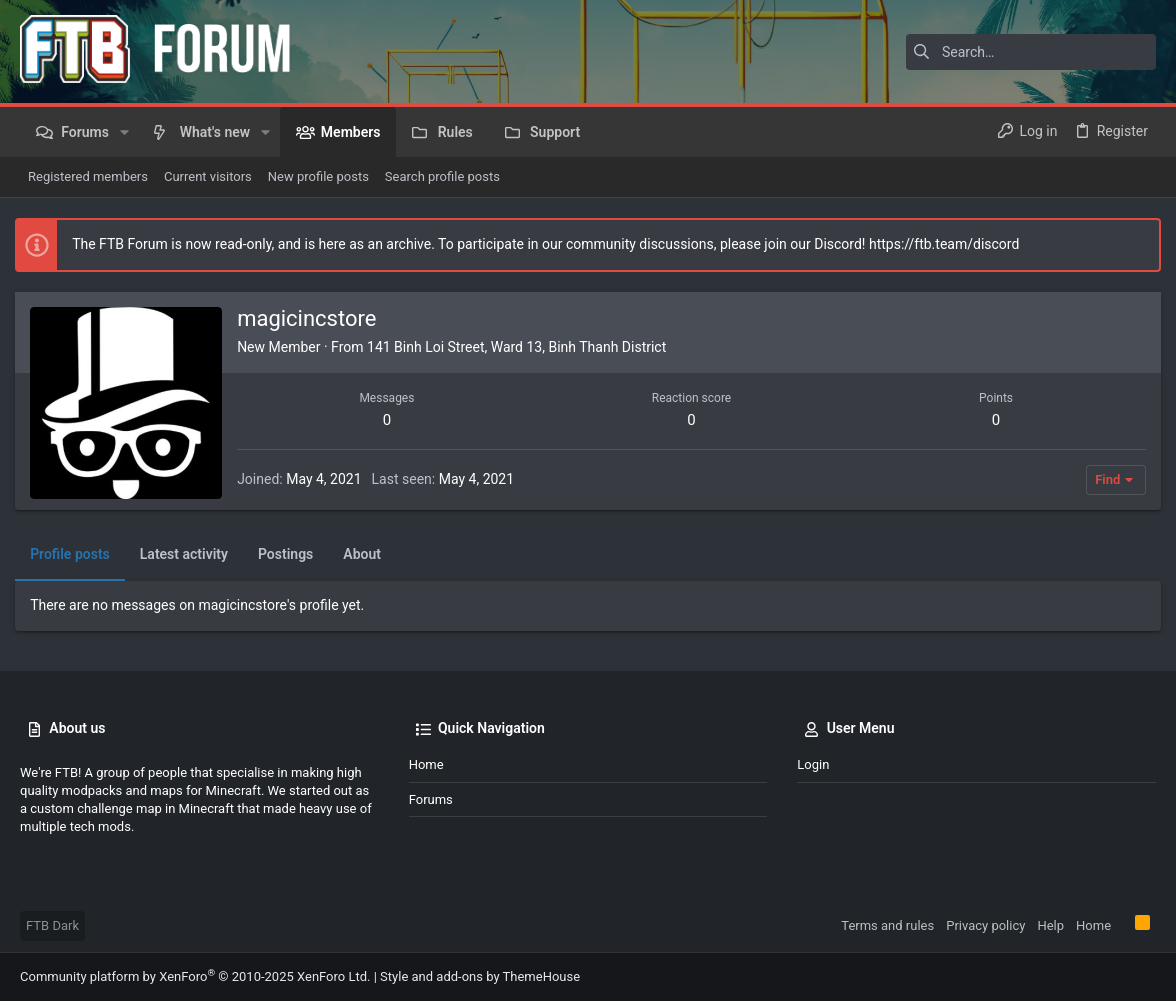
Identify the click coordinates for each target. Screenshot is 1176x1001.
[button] (124, 132)
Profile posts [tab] (75, 554)
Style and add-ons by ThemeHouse (480, 976)
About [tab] (367, 554)
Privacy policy (985, 925)
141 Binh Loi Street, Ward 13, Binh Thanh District (521, 347)
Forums (431, 799)
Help (1050, 925)
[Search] (1031, 52)
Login (813, 764)
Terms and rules (887, 925)
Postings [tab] (290, 554)
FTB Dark (52, 925)
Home (426, 764)
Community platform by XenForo (195, 976)
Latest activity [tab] (189, 554)
